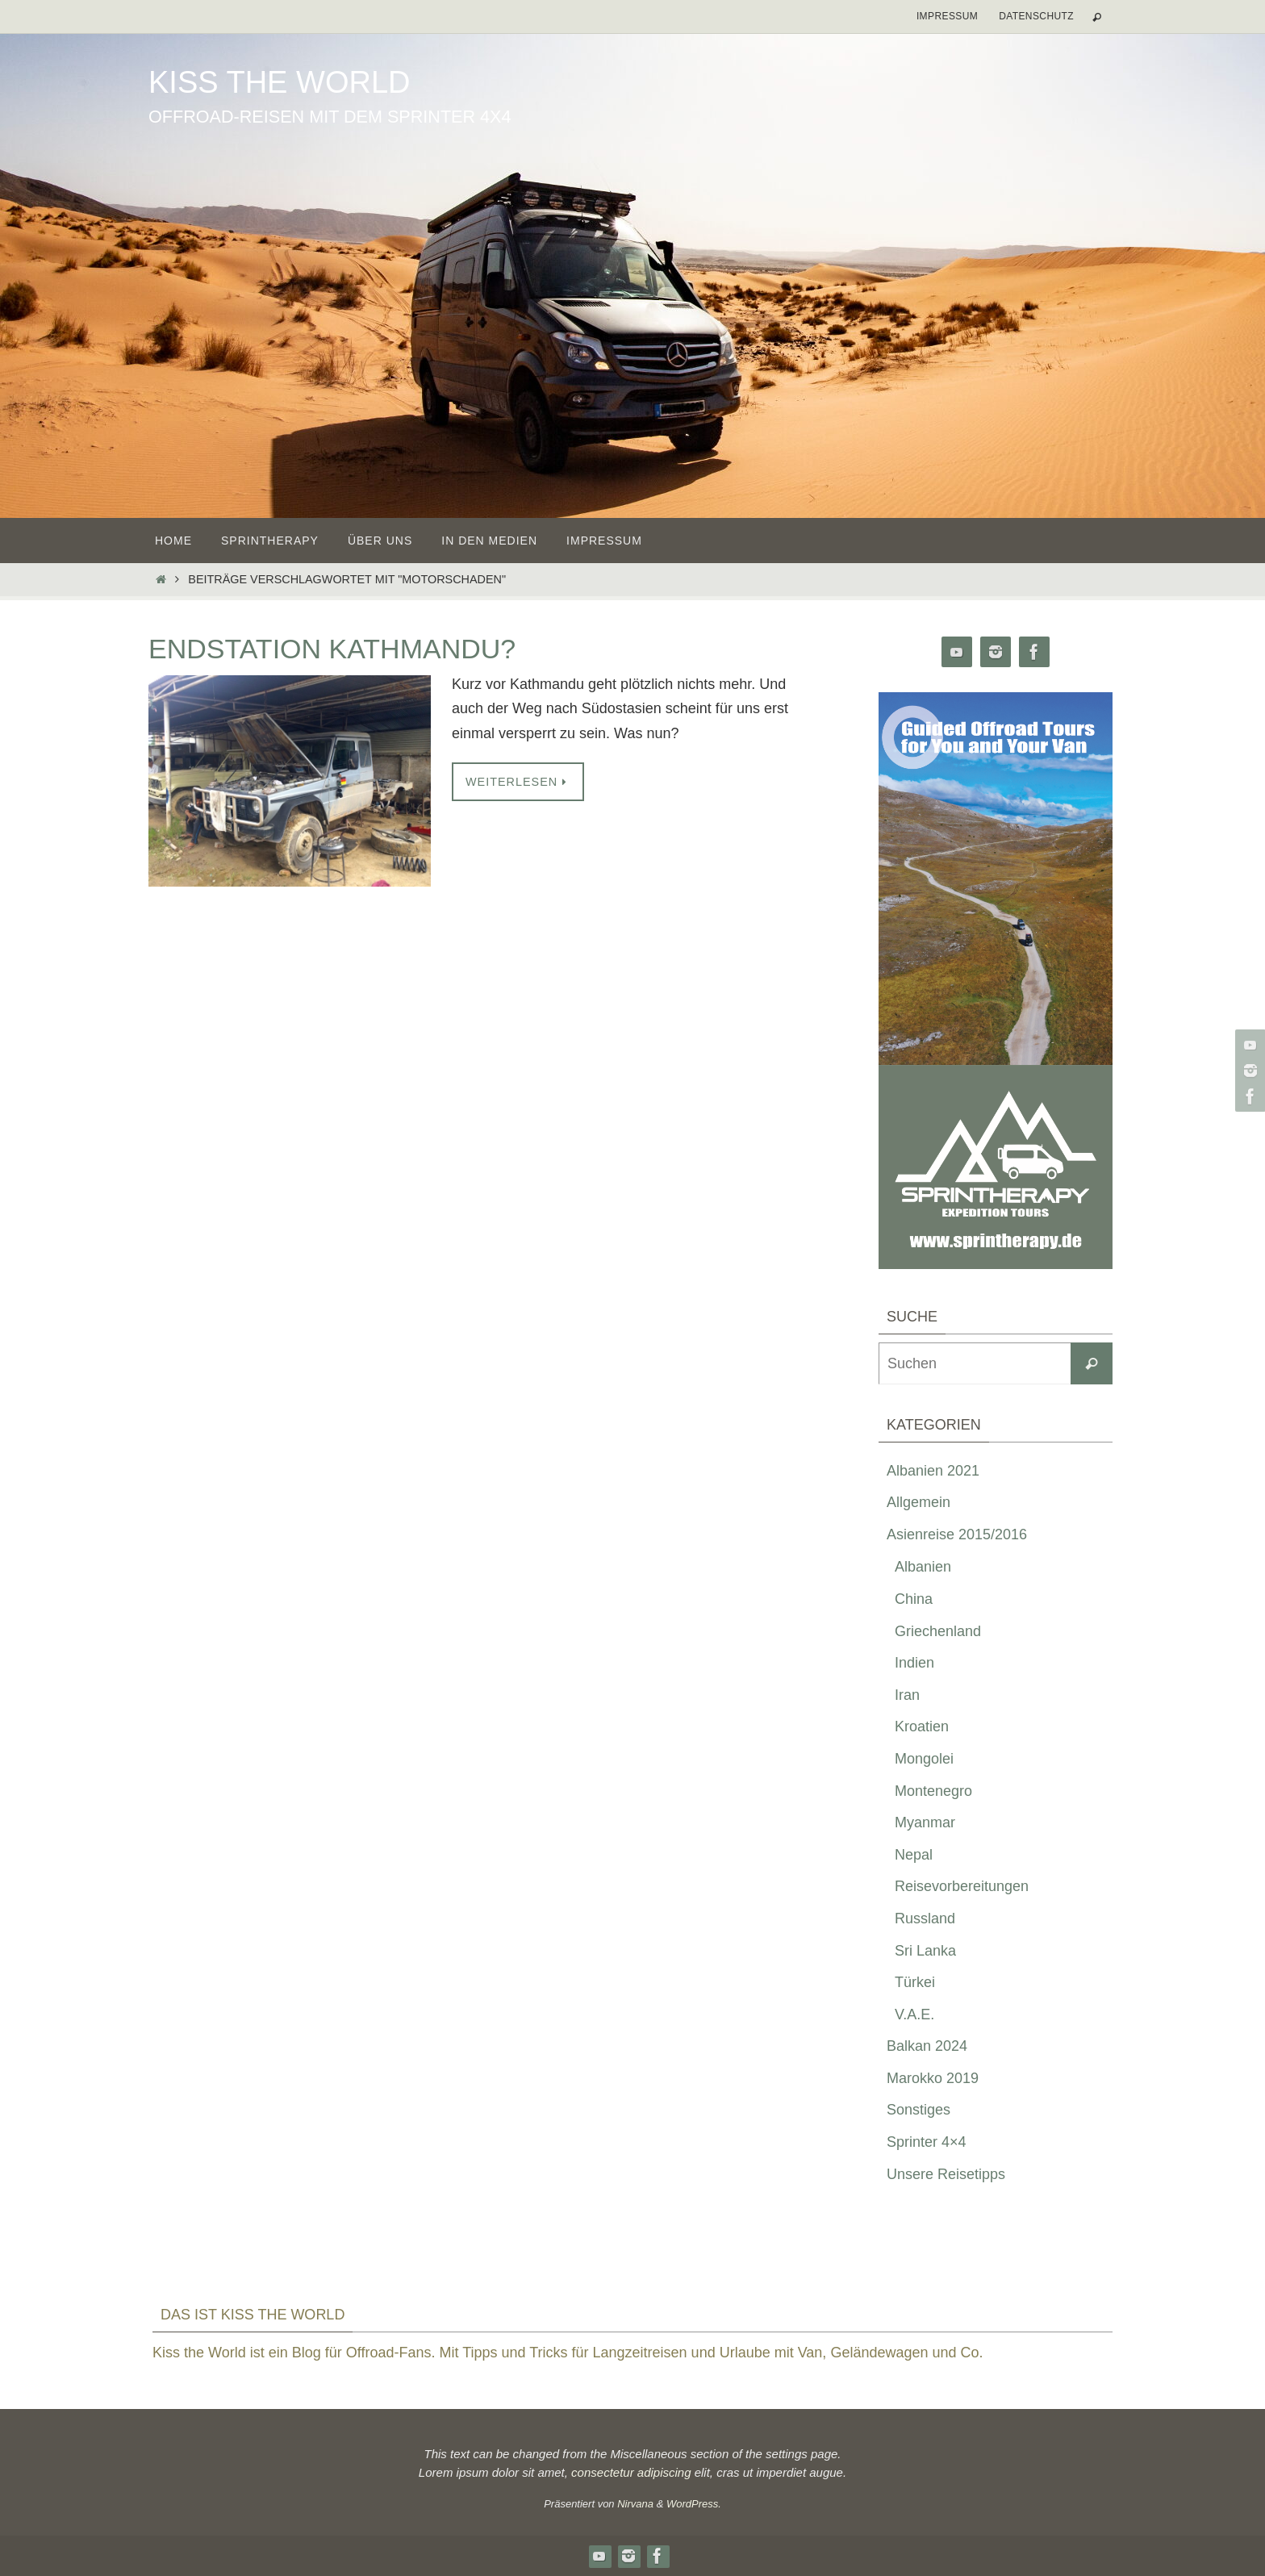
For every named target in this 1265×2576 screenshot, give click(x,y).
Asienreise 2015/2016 (957, 1534)
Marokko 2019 (933, 2078)
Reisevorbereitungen (962, 1886)
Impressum (947, 16)
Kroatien (922, 1726)
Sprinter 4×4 (926, 2142)
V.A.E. (914, 2014)
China (914, 1599)
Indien (914, 1663)
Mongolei (924, 1759)
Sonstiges (918, 2110)
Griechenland (938, 1631)
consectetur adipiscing (631, 2472)
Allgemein (918, 1502)
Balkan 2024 (927, 2046)
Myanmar (925, 1822)
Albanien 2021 (933, 1471)
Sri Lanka (925, 1951)
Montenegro (933, 1791)
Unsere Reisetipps (946, 2174)
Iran (907, 1695)
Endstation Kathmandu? (332, 648)
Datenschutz (1036, 16)
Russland (925, 1918)
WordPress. (693, 2504)
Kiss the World (279, 82)
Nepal (914, 1855)
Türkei (915, 1982)
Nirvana (635, 2504)
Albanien (923, 1567)
